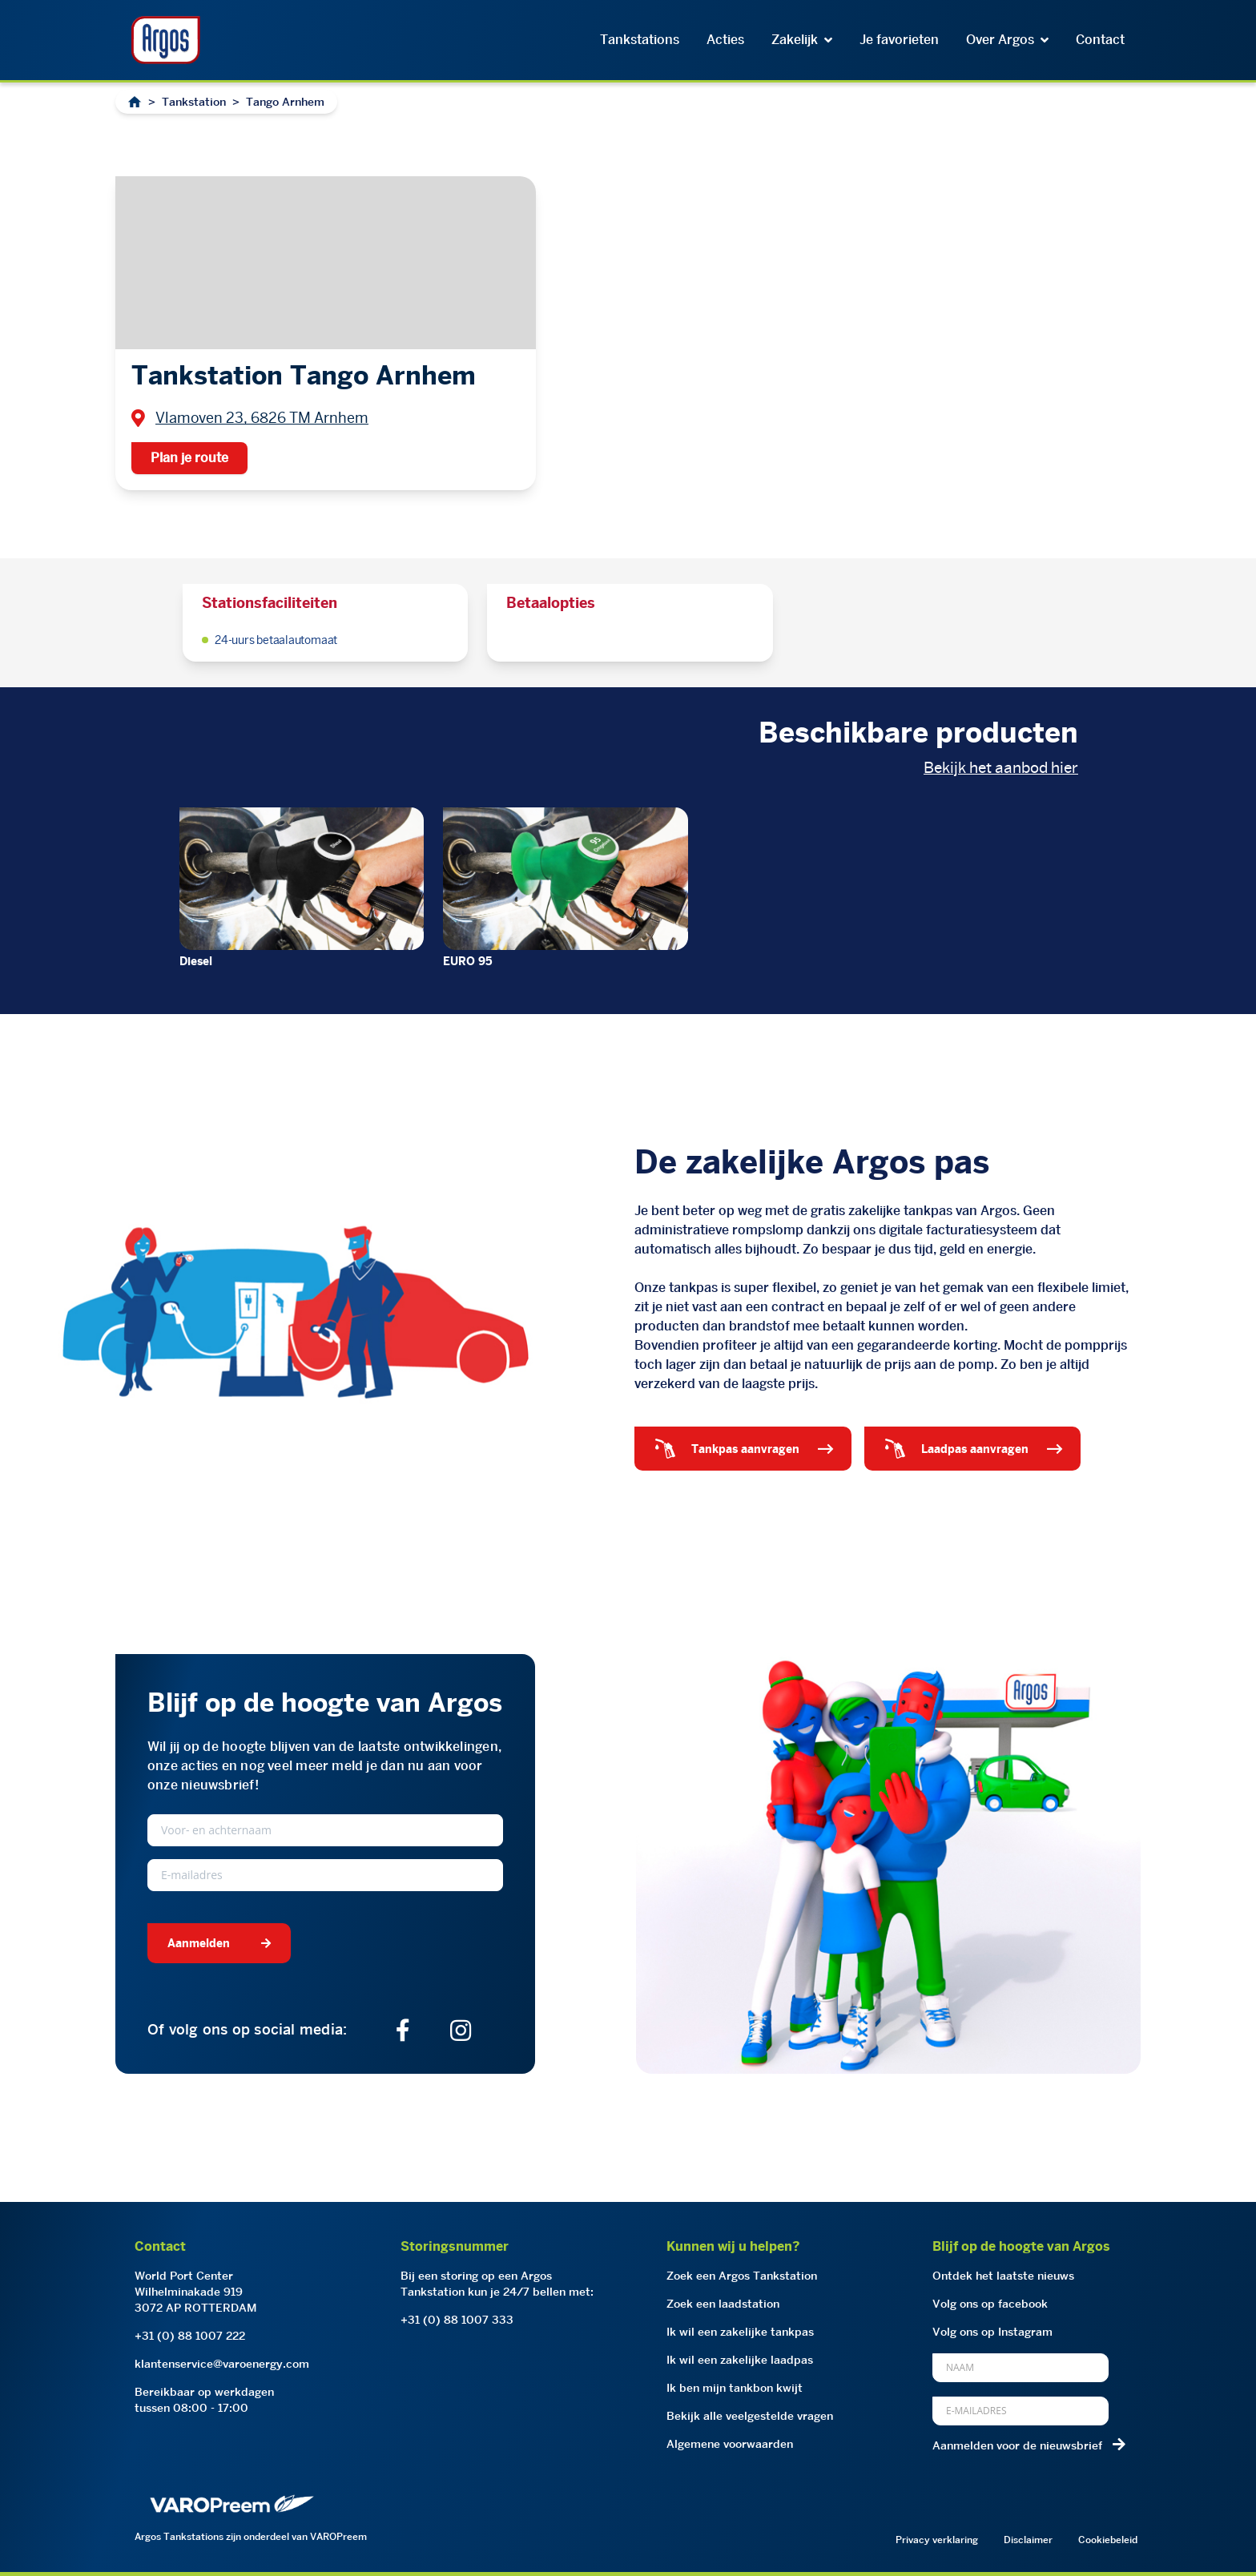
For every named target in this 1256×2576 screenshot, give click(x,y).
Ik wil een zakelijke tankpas (740, 2331)
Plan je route (189, 457)
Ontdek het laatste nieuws (1003, 2275)
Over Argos (1007, 39)
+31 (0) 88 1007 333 (457, 2319)
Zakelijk (801, 39)
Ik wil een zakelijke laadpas (739, 2360)
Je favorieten (899, 39)
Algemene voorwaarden (729, 2444)
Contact (1100, 39)
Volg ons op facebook (990, 2303)
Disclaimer (1028, 2540)
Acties (725, 39)
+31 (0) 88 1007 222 (190, 2335)
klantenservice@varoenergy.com (222, 2364)
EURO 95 (468, 961)
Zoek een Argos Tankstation (741, 2275)
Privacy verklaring (937, 2540)
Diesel (195, 961)
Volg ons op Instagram (992, 2331)
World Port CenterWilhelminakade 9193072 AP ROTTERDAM (196, 2291)
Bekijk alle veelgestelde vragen (749, 2416)
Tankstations (639, 39)
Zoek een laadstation (722, 2303)
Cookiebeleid (1107, 2540)
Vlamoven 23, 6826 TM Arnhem (261, 417)
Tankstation (194, 102)
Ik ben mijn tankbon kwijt (734, 2388)
